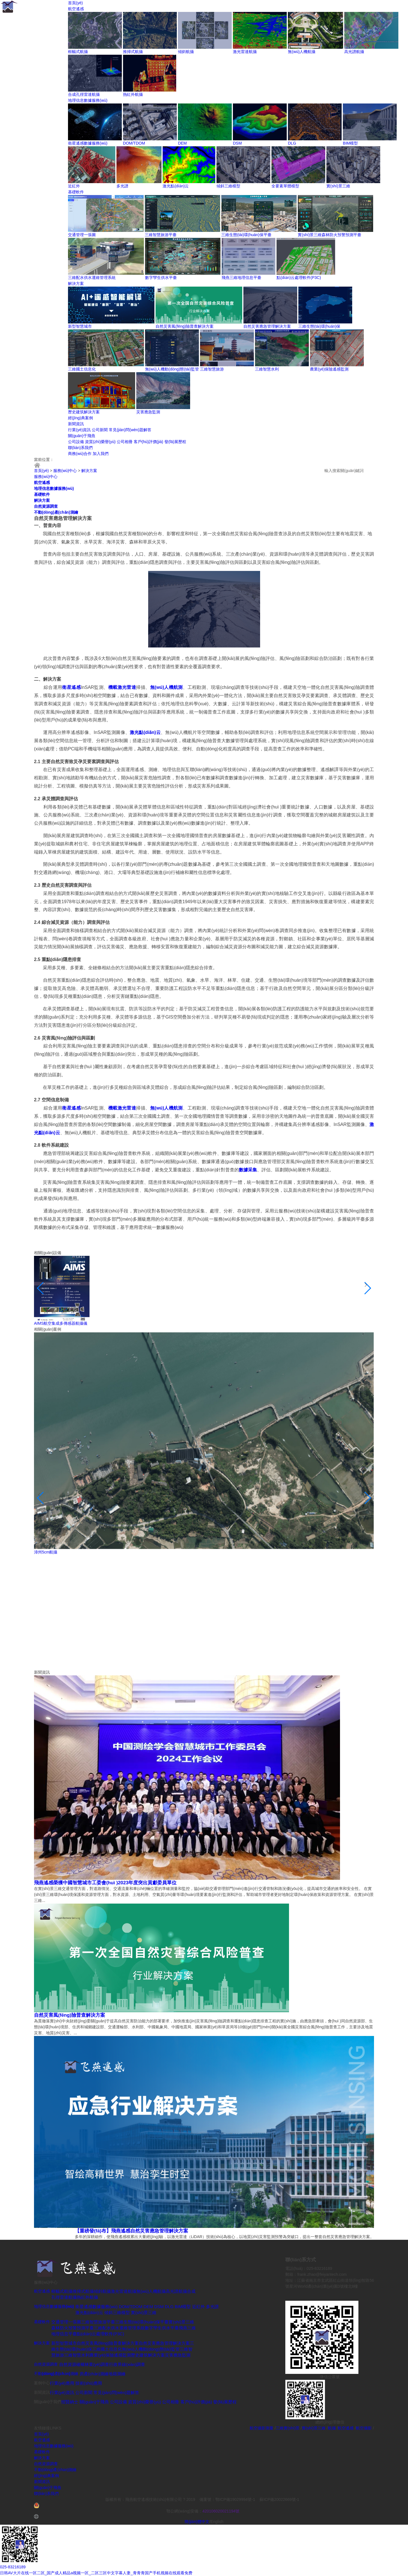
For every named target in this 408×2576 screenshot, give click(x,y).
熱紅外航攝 (133, 94)
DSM (237, 143)
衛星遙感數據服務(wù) (87, 143)
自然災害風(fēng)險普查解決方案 (185, 326)
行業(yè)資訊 (79, 429)
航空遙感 (76, 9)
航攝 (332, 2428)
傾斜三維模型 (228, 186)
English (217, 2521)
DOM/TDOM (134, 143)
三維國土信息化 (82, 369)
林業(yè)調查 (97, 2364)
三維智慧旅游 (212, 369)
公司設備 (76, 441)
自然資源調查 (46, 506)
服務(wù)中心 (65, 470)
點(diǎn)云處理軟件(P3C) (299, 277)
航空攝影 (364, 2428)
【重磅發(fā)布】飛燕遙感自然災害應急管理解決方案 (131, 2231)
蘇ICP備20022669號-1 (279, 2499)
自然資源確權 (72, 2364)
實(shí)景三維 (338, 186)
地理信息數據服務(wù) (87, 100)
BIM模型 (350, 143)
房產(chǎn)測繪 (94, 2373)
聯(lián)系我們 (80, 447)
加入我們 (101, 453)
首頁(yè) (75, 3)
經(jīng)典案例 (80, 418)
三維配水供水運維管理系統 (92, 277)
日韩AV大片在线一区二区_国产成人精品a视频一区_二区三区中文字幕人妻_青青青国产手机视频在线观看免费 (96, 2573)
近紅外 (74, 186)
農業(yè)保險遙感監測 (329, 369)
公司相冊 (125, 441)
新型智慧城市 (80, 326)
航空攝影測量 (261, 2428)
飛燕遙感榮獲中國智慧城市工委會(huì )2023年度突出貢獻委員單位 (105, 1882)
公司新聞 (100, 429)
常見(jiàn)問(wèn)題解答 (130, 429)
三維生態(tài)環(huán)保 (319, 326)
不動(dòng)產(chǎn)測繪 (56, 512)
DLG (292, 143)
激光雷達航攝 (245, 51)
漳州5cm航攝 (45, 1552)
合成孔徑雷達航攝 (84, 94)
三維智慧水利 (267, 369)
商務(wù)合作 (80, 453)
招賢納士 (69, 2401)
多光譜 (122, 186)
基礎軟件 (76, 192)
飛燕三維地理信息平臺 (241, 277)
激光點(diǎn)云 (176, 186)
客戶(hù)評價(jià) (148, 441)
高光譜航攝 (354, 51)
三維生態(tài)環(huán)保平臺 (246, 234)
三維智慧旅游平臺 (161, 234)
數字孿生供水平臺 (161, 277)
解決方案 (76, 283)
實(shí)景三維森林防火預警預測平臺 (329, 234)
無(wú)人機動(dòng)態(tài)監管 (172, 369)
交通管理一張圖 (82, 234)
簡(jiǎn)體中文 (196, 2521)
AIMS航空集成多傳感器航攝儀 (60, 1323)
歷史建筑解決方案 (84, 412)
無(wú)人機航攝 (301, 51)
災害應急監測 (148, 412)
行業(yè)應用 (62, 2383)
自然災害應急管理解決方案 (267, 326)
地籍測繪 (117, 2373)
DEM (182, 143)
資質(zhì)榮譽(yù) (100, 441)
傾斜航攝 (186, 51)
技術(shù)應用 (88, 2383)
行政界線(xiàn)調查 (127, 2364)
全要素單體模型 (285, 186)
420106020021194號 (220, 2511)
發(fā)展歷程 (175, 441)
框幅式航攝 (78, 51)
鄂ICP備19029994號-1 (235, 2499)
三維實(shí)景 (287, 2428)
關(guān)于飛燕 (81, 435)
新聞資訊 (76, 424)
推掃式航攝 (133, 51)
